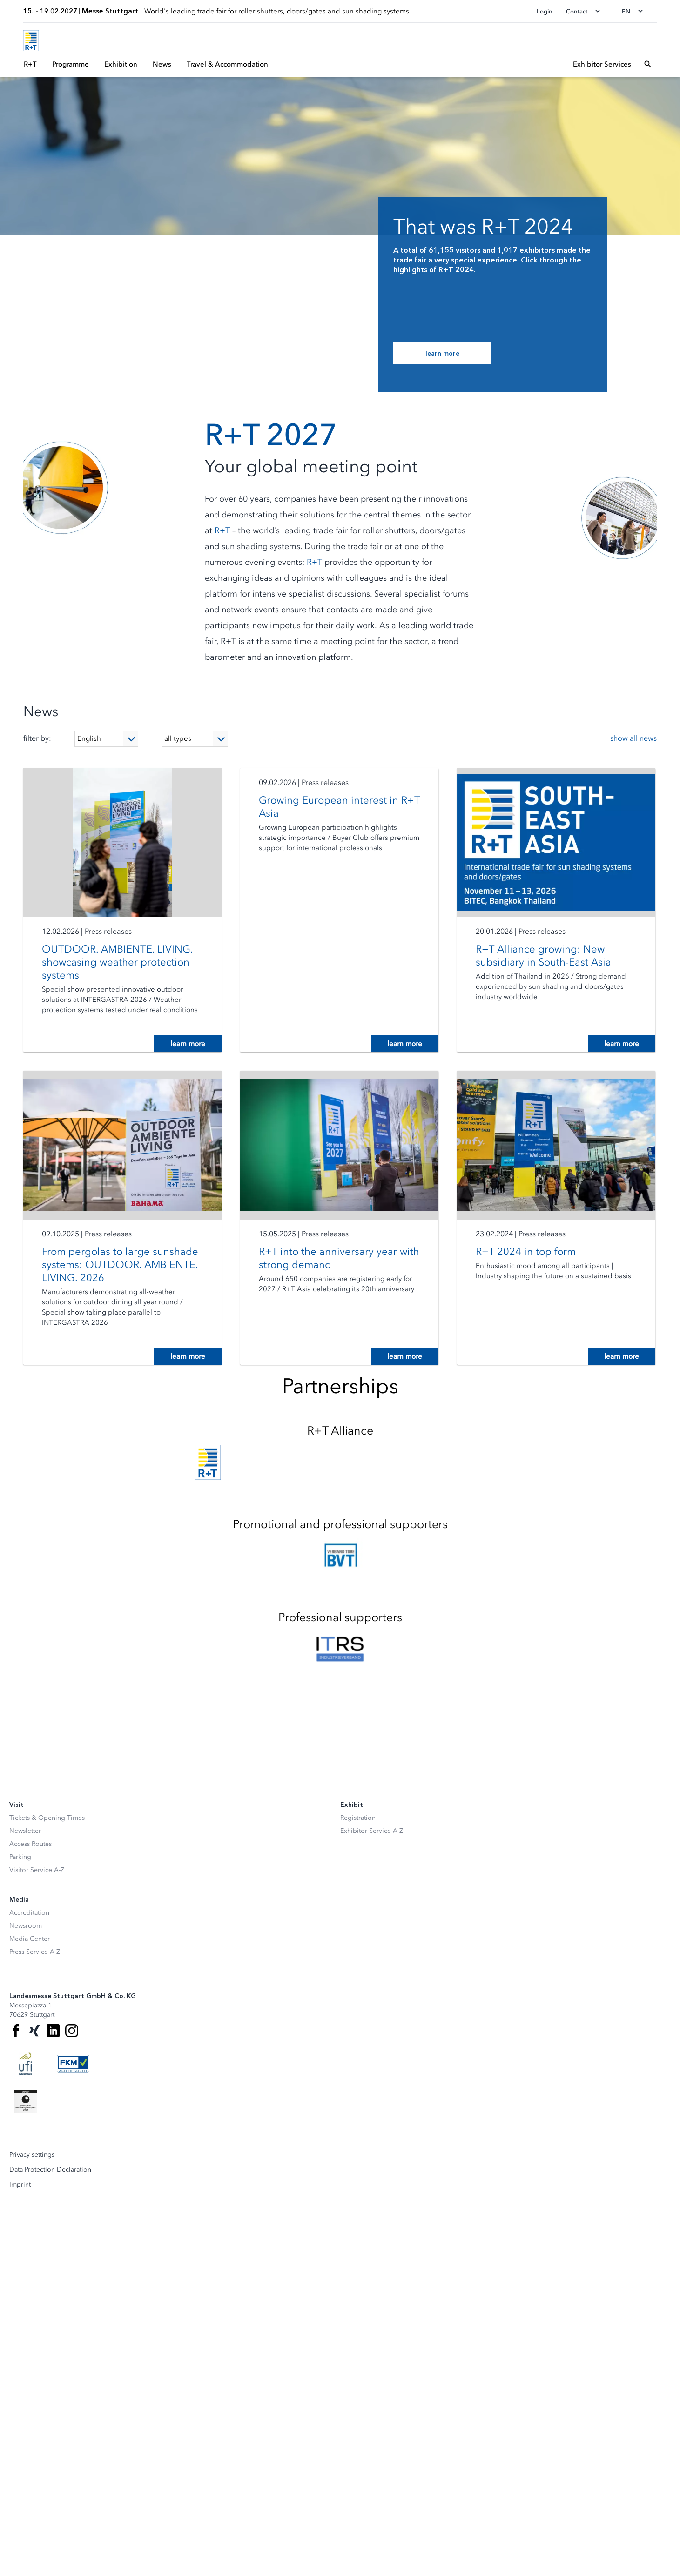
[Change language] (635, 11)
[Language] (106, 739)
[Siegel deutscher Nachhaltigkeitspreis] (25, 2101)
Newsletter (25, 1831)
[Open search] (648, 64)
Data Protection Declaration (50, 2170)
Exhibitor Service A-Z (371, 1831)
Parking (20, 1857)
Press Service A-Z (34, 1952)
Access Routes (30, 1844)
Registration (358, 1818)
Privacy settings (31, 2155)
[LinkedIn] (53, 2030)
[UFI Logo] (25, 2063)
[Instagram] (71, 2030)
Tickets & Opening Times (47, 1818)
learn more (187, 1044)
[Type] (195, 739)
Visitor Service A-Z (36, 1870)
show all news (633, 738)
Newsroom (25, 1926)
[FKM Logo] (73, 2063)
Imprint (20, 2184)
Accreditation (29, 1913)
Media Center (29, 1939)
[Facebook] (15, 2030)
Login (544, 11)
